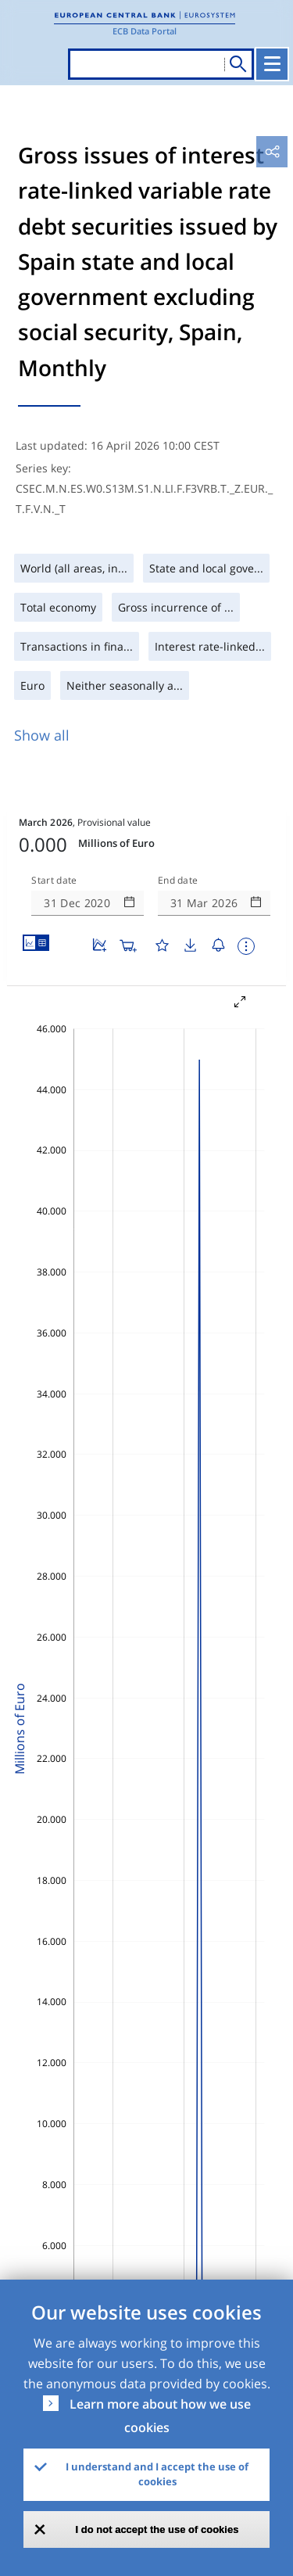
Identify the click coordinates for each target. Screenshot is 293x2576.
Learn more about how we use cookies (160, 2415)
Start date (54, 880)
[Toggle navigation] (272, 64)
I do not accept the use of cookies (157, 2529)
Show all (42, 735)
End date (178, 880)
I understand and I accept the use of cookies (157, 2474)
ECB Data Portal (145, 31)
